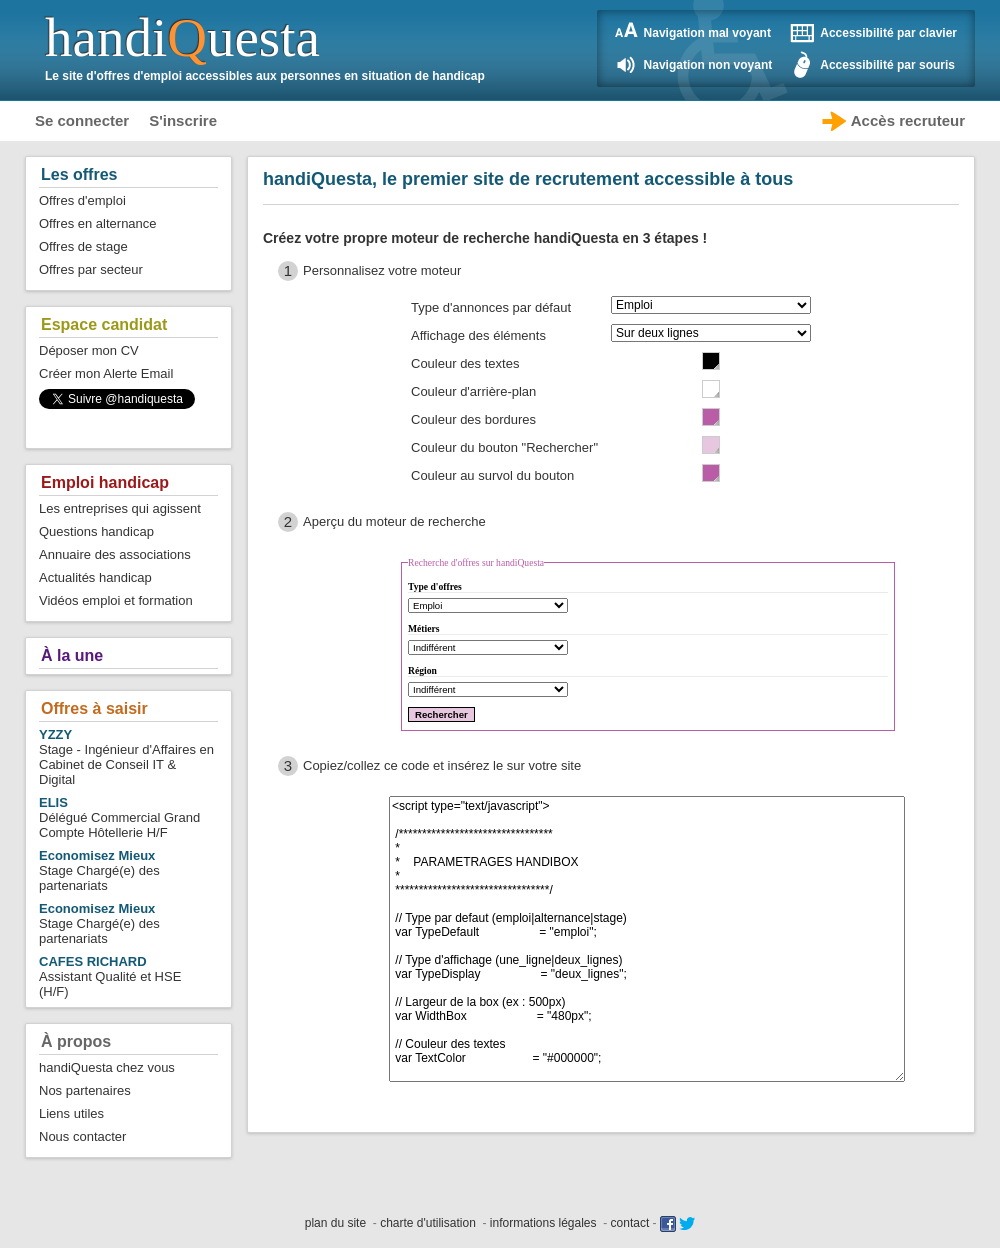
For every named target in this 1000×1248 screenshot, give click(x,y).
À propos (76, 1041)
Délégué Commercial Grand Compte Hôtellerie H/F (119, 817)
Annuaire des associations (115, 554)
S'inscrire (183, 120)
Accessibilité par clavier (888, 33)
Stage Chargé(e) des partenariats (99, 870)
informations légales (543, 1223)
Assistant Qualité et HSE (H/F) (110, 976)
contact (630, 1223)
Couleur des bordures (473, 419)
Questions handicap (96, 531)
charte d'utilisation (428, 1223)
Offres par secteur (91, 269)
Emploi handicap (105, 482)
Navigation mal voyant (707, 33)
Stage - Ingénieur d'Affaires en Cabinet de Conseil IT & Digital (126, 757)
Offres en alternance (98, 223)
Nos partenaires (85, 1090)
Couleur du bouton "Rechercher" (504, 447)
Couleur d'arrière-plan (473, 391)
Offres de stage (83, 246)
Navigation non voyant (708, 65)
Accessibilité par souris (887, 65)
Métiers (423, 628)
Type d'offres (435, 586)
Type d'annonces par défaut (491, 307)
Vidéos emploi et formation (116, 600)
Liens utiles (71, 1113)
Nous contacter (82, 1136)
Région (422, 670)
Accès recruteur (908, 120)
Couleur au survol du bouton (492, 475)
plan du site (335, 1223)
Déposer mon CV (89, 350)
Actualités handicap (95, 577)
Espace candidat (104, 324)
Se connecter (82, 120)
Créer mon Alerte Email (106, 373)
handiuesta (182, 37)
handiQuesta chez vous (107, 1067)
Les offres (79, 174)
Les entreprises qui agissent (120, 508)
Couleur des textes (465, 363)
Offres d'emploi (82, 200)
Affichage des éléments (478, 335)
